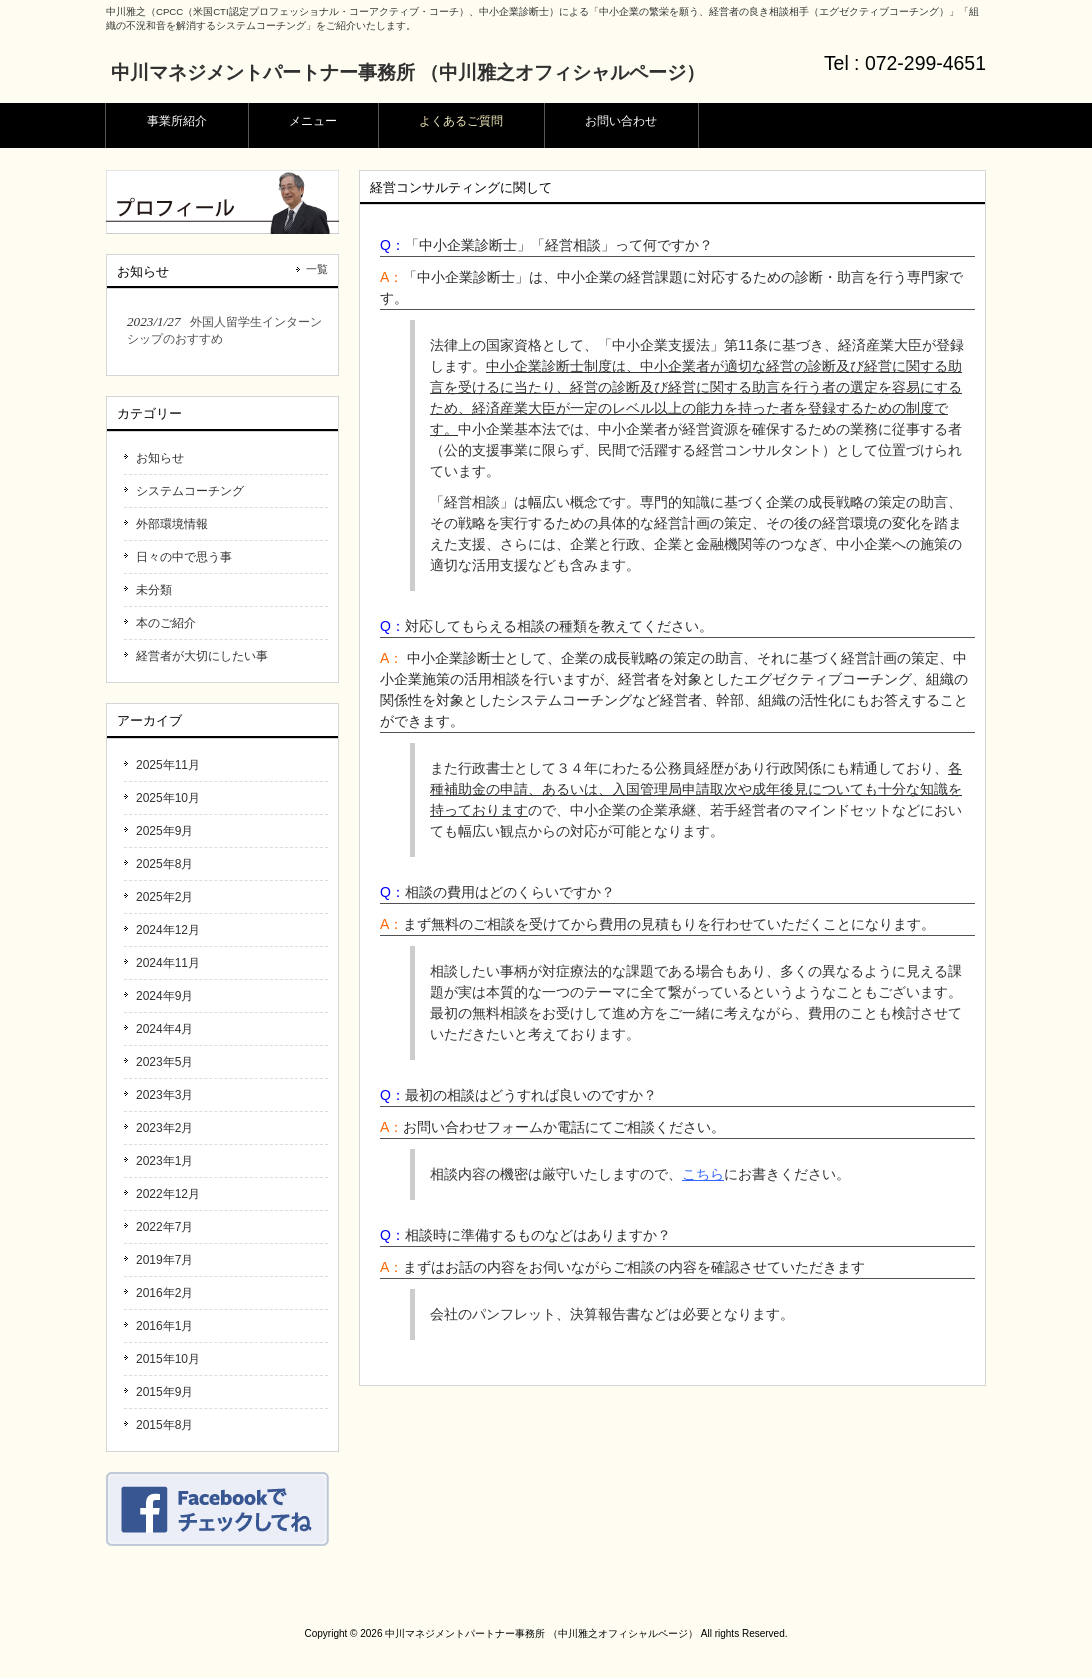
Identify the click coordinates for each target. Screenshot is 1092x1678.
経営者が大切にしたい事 (202, 656)
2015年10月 (168, 1359)
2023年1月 (164, 1161)
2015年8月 (164, 1425)
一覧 (317, 269)
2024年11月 (168, 963)
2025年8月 (164, 864)
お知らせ (160, 458)
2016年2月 (164, 1293)
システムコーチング (190, 491)
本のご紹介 (166, 623)
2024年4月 (164, 1029)
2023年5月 (164, 1062)
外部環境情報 (172, 524)
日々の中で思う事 (184, 557)
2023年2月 (164, 1128)
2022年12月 (168, 1194)
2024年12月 (168, 930)
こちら (703, 1174)
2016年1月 (164, 1326)
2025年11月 (168, 765)
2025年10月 (168, 798)
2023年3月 (164, 1095)
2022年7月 (164, 1227)
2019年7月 (164, 1260)
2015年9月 (164, 1392)
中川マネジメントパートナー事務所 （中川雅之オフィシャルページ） (408, 72)
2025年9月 (164, 831)
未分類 (154, 590)
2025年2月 (164, 897)
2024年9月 (164, 996)
